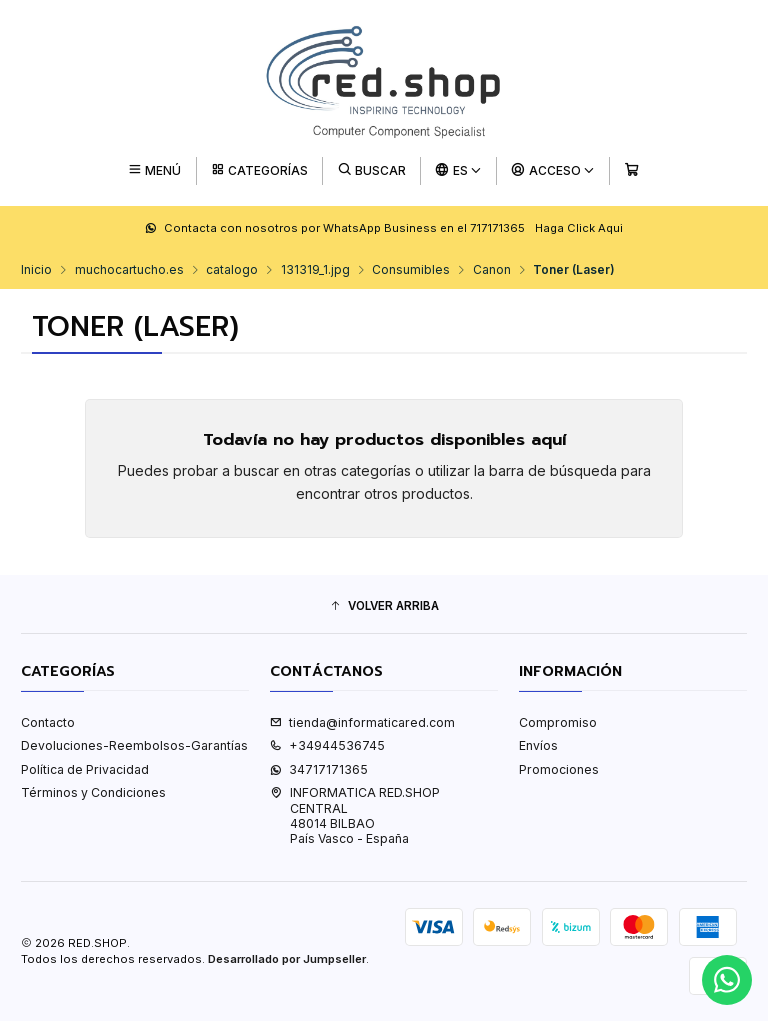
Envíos (538, 745)
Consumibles (411, 270)
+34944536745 (327, 745)
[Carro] (631, 170)
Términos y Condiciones (93, 792)
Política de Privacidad (85, 769)
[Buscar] (372, 170)
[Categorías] (259, 170)
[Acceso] (553, 170)
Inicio (36, 270)
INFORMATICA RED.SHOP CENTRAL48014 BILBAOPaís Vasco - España (355, 815)
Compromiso (558, 722)
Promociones (559, 769)
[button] (384, 606)
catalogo (232, 270)
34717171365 (319, 769)
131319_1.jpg (315, 270)
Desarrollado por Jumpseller (287, 959)
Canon (492, 270)
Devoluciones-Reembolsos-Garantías (134, 745)
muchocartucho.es (129, 270)
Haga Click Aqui (579, 228)
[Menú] (154, 170)
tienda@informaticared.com (362, 722)
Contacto (48, 722)
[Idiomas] (459, 170)
